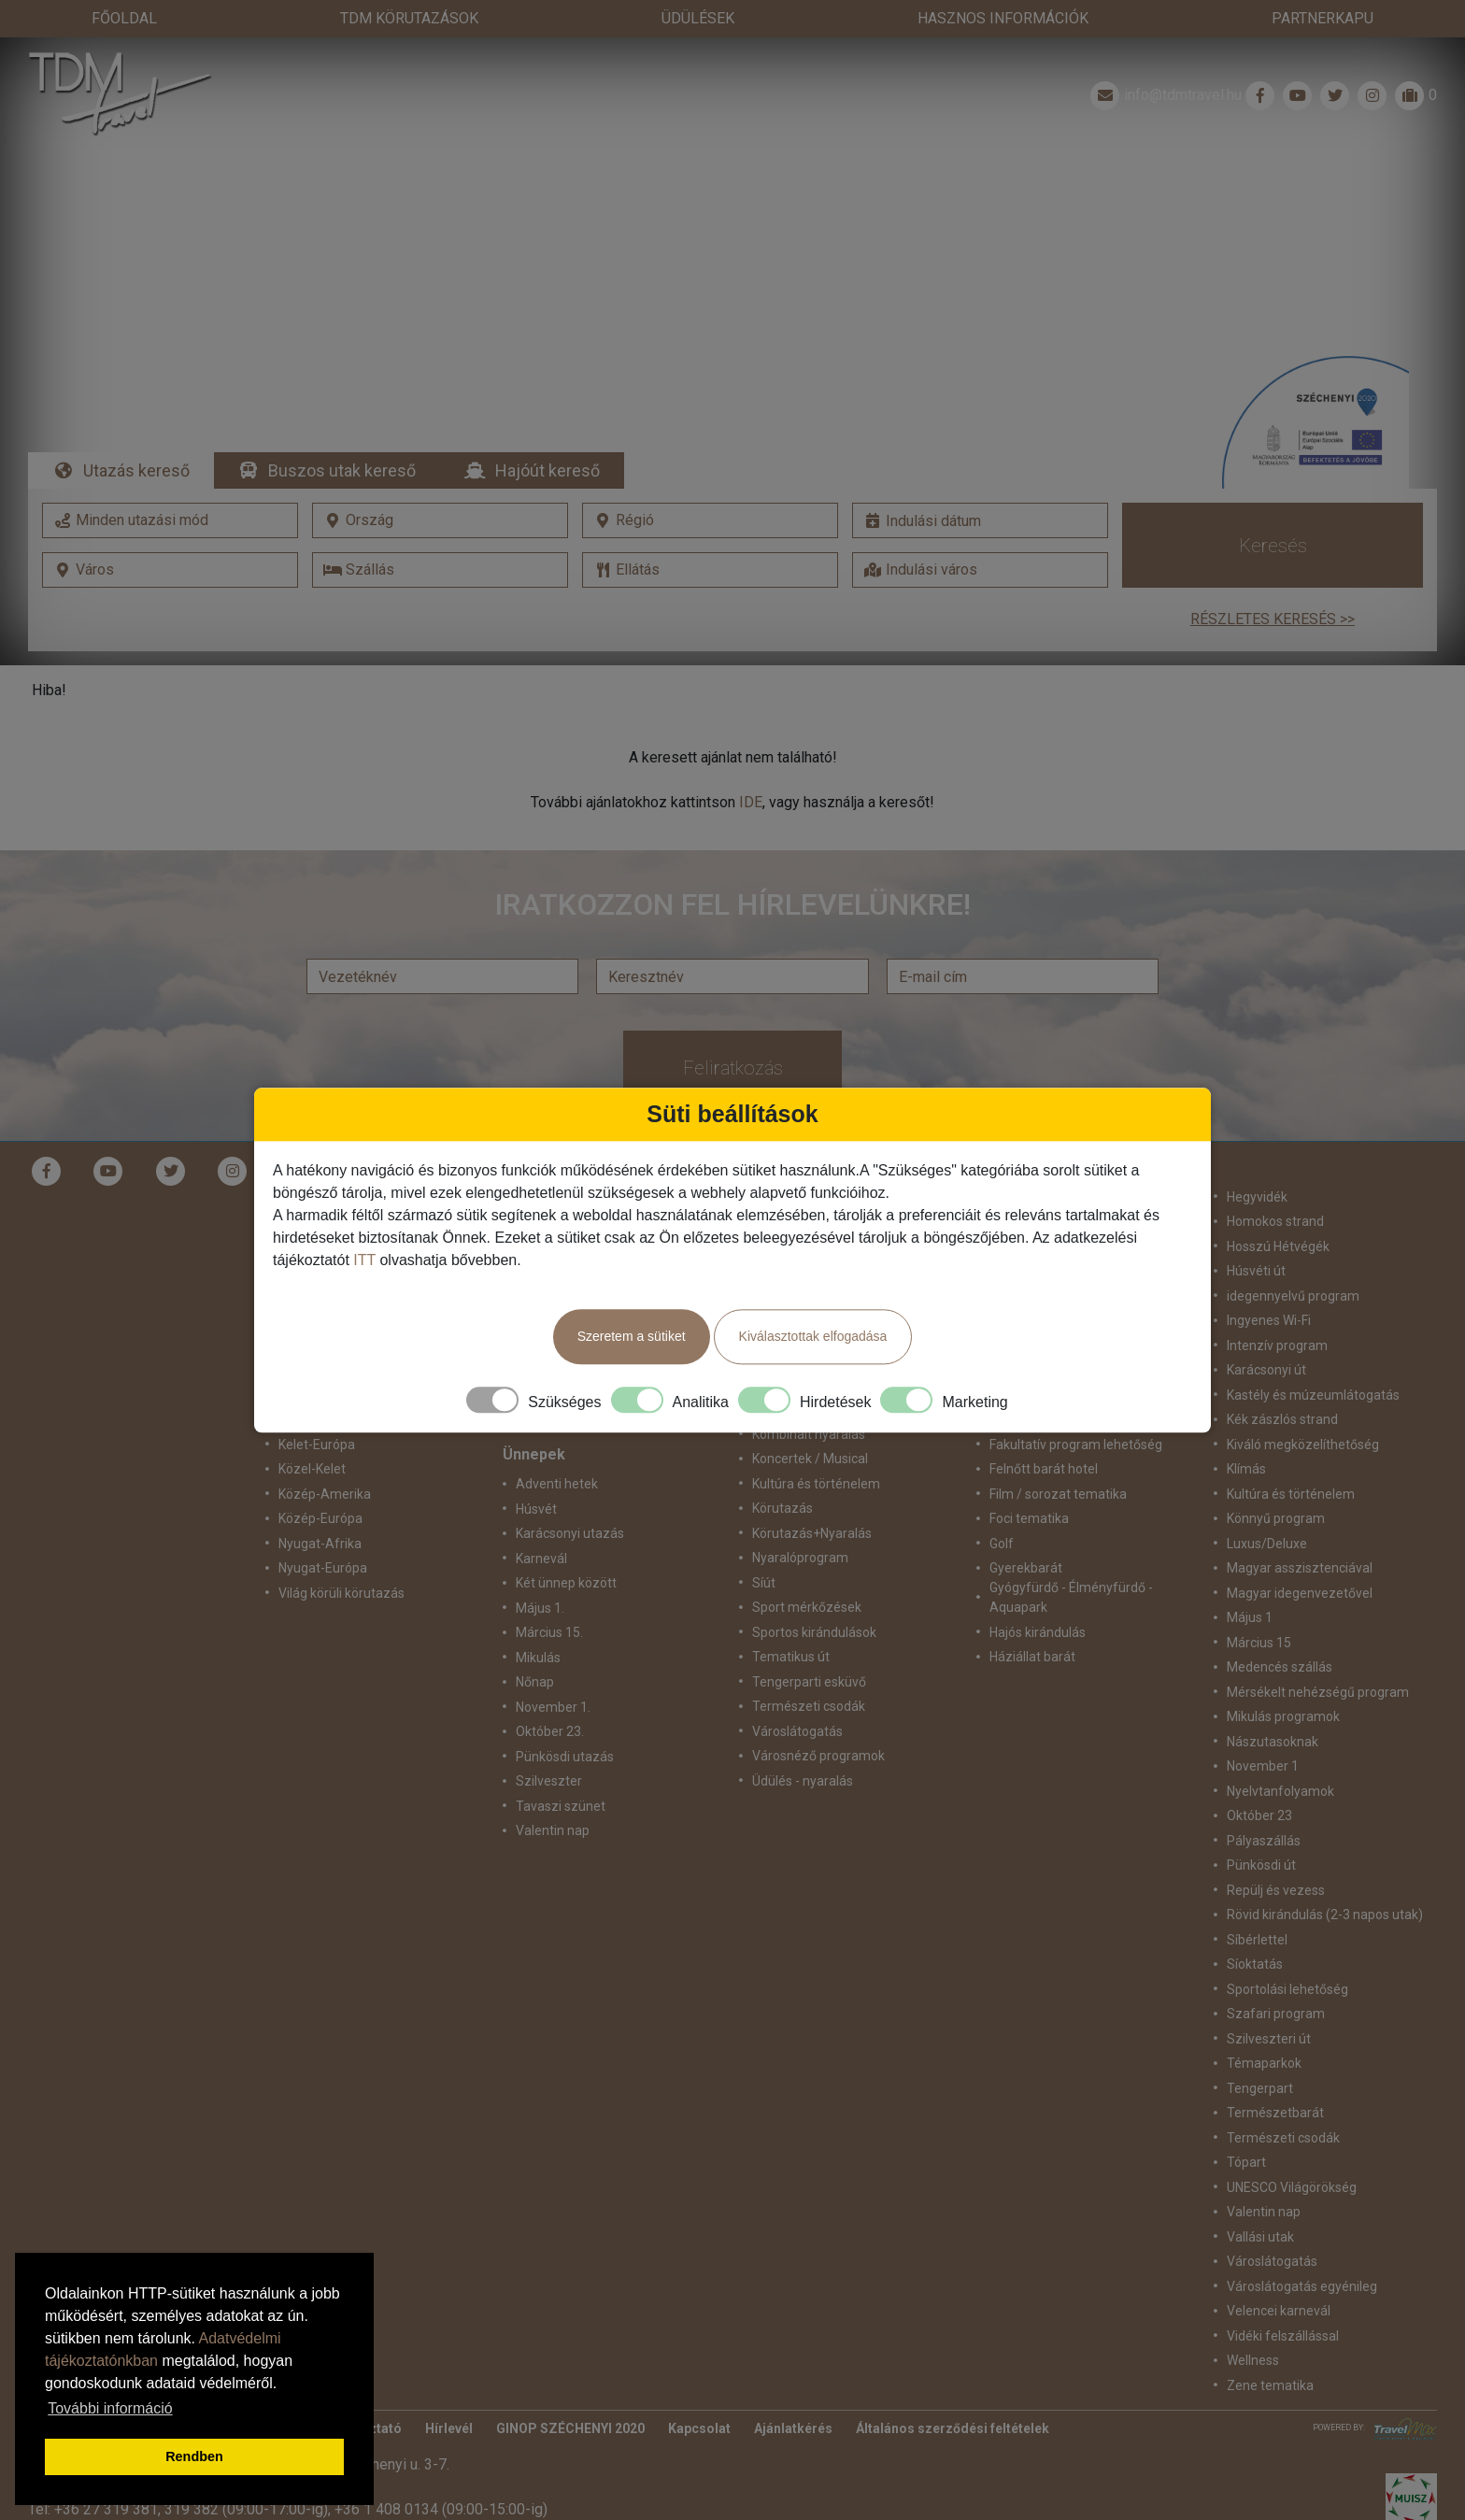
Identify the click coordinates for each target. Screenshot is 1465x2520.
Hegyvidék (1257, 1196)
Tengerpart (1260, 2088)
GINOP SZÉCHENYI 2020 (570, 2428)
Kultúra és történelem (816, 1483)
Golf (1001, 1543)
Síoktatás (1255, 1964)
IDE (750, 802)
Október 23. (550, 1731)
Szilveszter (549, 1780)
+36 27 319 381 (106, 2509)
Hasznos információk (1002, 18)
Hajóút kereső (547, 470)
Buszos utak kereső (342, 470)
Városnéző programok (818, 1755)
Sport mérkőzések (806, 1607)
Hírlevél (449, 2428)
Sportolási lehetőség (1287, 1989)
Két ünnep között (566, 1582)
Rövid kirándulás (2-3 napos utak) (1325, 1914)
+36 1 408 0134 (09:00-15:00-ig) (441, 2509)
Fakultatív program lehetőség (1075, 1444)
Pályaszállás (1264, 1840)
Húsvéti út (1256, 1270)
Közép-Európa (320, 1518)
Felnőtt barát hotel (1043, 1468)
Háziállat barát (1032, 1656)
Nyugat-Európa (322, 1567)
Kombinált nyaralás (808, 1434)
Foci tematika (1029, 1518)
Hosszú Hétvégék (1278, 1246)
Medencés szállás (1279, 1666)
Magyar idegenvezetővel (1300, 1593)
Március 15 (1259, 1642)
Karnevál (541, 1558)
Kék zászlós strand (1282, 1419)
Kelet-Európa (316, 1444)
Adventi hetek (557, 1483)
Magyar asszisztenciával (1300, 1567)
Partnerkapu (1322, 18)
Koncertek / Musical (810, 1458)
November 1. (553, 1707)
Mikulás (538, 1657)
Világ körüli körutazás (341, 1593)
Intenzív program (1277, 1345)
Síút (763, 1582)
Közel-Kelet (312, 1468)
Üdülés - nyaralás (802, 1780)
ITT (364, 1260)
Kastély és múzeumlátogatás (1313, 1395)
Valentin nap (553, 1830)
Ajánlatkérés (793, 2428)
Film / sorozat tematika (1058, 1494)
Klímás (1246, 1468)
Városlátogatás (797, 1731)
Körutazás (782, 1508)
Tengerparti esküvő (809, 1681)
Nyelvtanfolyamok (1280, 1791)
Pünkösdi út (1261, 1865)
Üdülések (697, 18)
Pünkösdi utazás (565, 1756)
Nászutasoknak (1272, 1741)
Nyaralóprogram (800, 1557)
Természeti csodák (808, 1706)
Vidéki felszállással (1283, 2335)
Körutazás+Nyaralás (812, 1533)
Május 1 (1250, 1617)
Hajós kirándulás (1037, 1632)
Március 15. (549, 1632)
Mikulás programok (1283, 1716)
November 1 (1263, 1765)
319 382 (191, 2509)
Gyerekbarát (1025, 1567)
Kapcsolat (699, 2428)
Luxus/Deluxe (1267, 1543)
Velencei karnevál (1278, 2310)
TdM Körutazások (409, 18)
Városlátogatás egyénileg (1302, 2286)
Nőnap (535, 1681)
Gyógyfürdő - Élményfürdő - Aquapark (1071, 1597)
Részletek (733, 320)
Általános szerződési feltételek (952, 2428)
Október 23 (1259, 1815)
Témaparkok (1264, 2063)
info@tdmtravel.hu (1164, 95)
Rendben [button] (194, 2456)
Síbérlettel (1257, 1939)
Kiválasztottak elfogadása (813, 1336)
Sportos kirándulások (814, 1632)
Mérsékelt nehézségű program (1318, 1692)
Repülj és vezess (1276, 1890)
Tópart (1246, 2162)
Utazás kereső (136, 470)
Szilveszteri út (1269, 2038)
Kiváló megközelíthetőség (1303, 1444)
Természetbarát (1275, 2112)
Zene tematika (1270, 2385)
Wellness (1253, 2360)
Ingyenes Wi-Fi (1269, 1320)
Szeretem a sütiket (631, 1336)
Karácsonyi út (1266, 1369)
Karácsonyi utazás (570, 1533)
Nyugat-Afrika (320, 1543)
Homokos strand (1275, 1221)
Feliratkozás (733, 1068)
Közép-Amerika (324, 1494)
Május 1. (540, 1608)
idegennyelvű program (1293, 1295)
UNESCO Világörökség (1292, 2187)
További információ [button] (110, 2408)
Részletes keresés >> (1272, 619)
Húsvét (536, 1509)
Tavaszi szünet (560, 1806)
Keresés (1273, 545)
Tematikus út (791, 1656)
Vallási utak (1260, 2236)
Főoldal (124, 18)
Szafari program (1276, 2013)
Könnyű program (1276, 1518)
